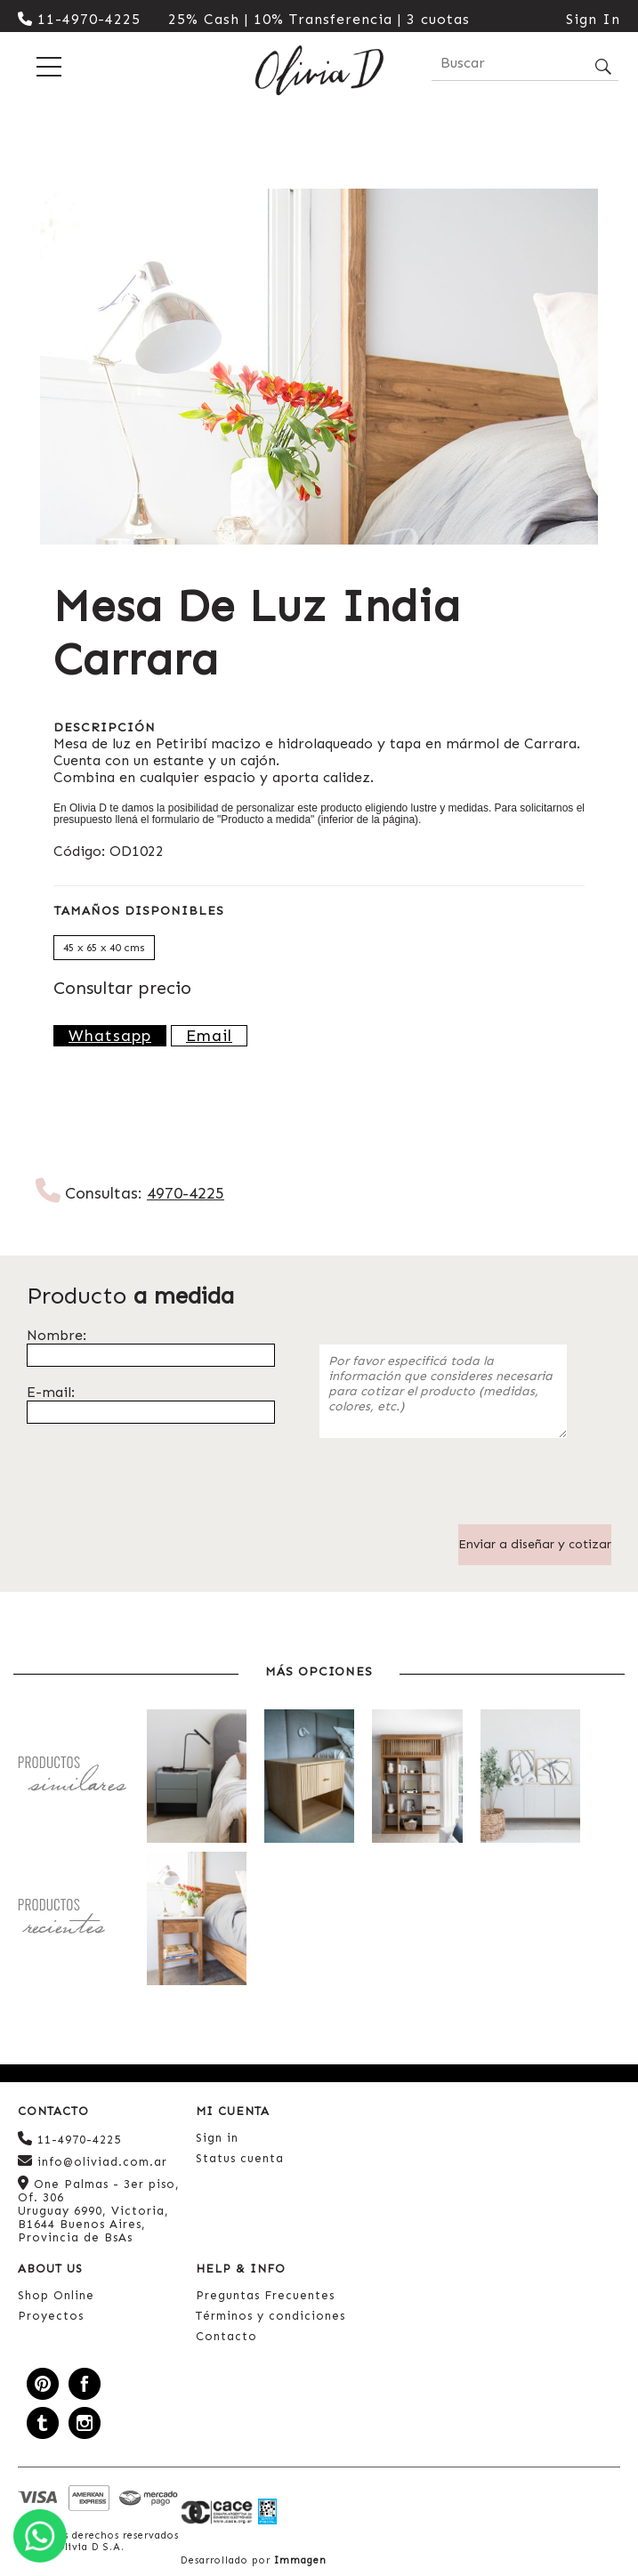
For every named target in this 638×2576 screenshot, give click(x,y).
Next (616, 366)
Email (209, 1036)
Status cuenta (240, 2158)
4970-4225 (185, 1193)
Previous (22, 366)
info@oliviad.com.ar (92, 2160)
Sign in (217, 2137)
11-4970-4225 (79, 19)
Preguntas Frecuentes (265, 2295)
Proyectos (51, 2315)
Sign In (593, 19)
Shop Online (56, 2295)
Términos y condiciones (270, 2315)
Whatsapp (110, 1036)
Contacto (226, 2336)
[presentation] (454, 1489)
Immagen (300, 2560)
